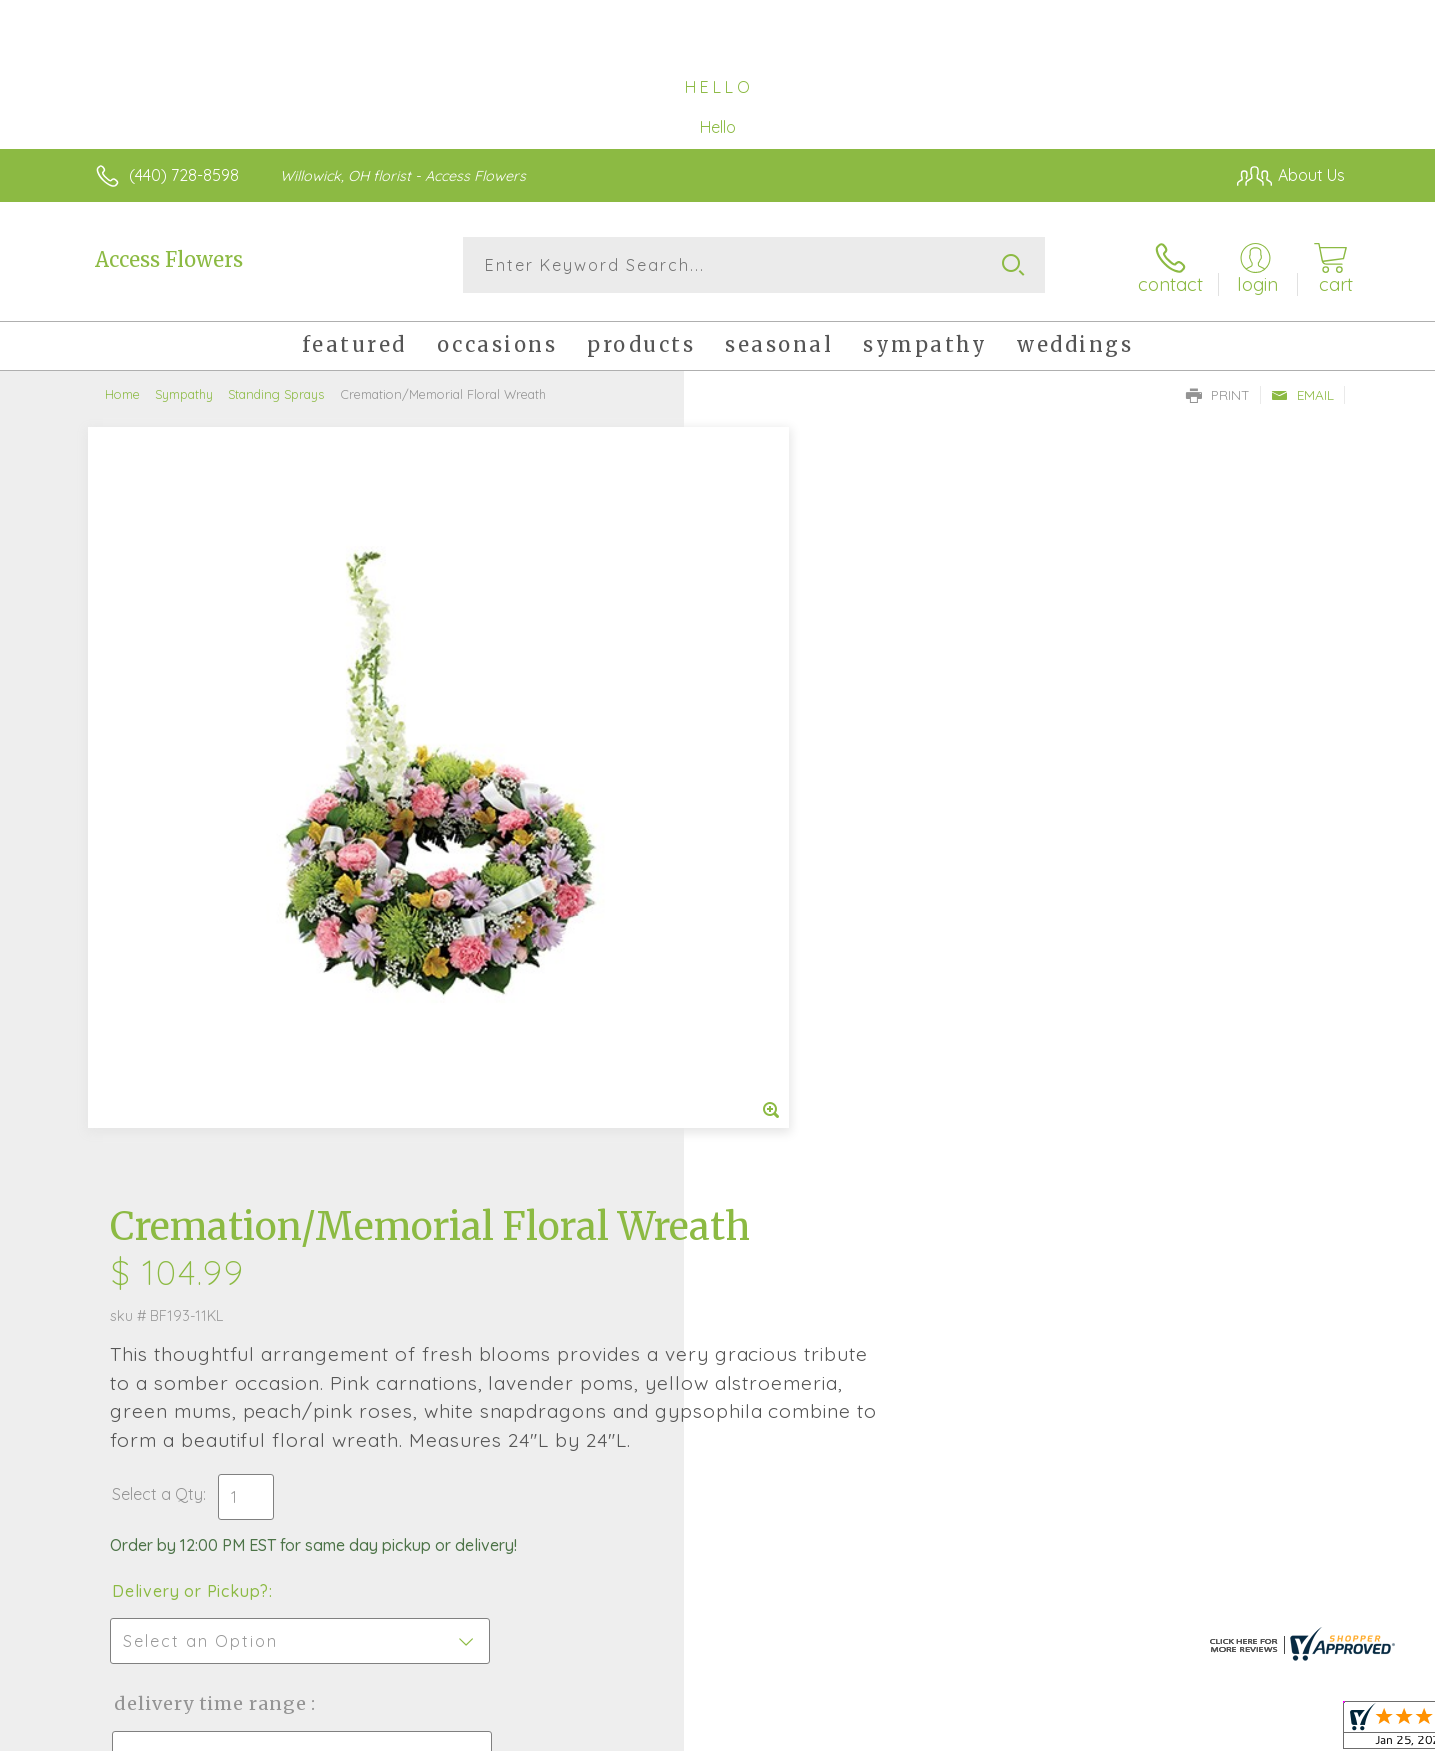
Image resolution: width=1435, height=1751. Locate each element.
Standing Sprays (276, 390)
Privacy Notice (1025, 1731)
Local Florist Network (1168, 1731)
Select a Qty (765, 775)
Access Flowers (169, 259)
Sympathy (184, 390)
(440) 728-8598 (184, 175)
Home (122, 390)
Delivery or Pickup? (798, 872)
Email (1302, 391)
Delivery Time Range (818, 984)
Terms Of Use (907, 1731)
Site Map (1291, 1731)
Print (1218, 391)
